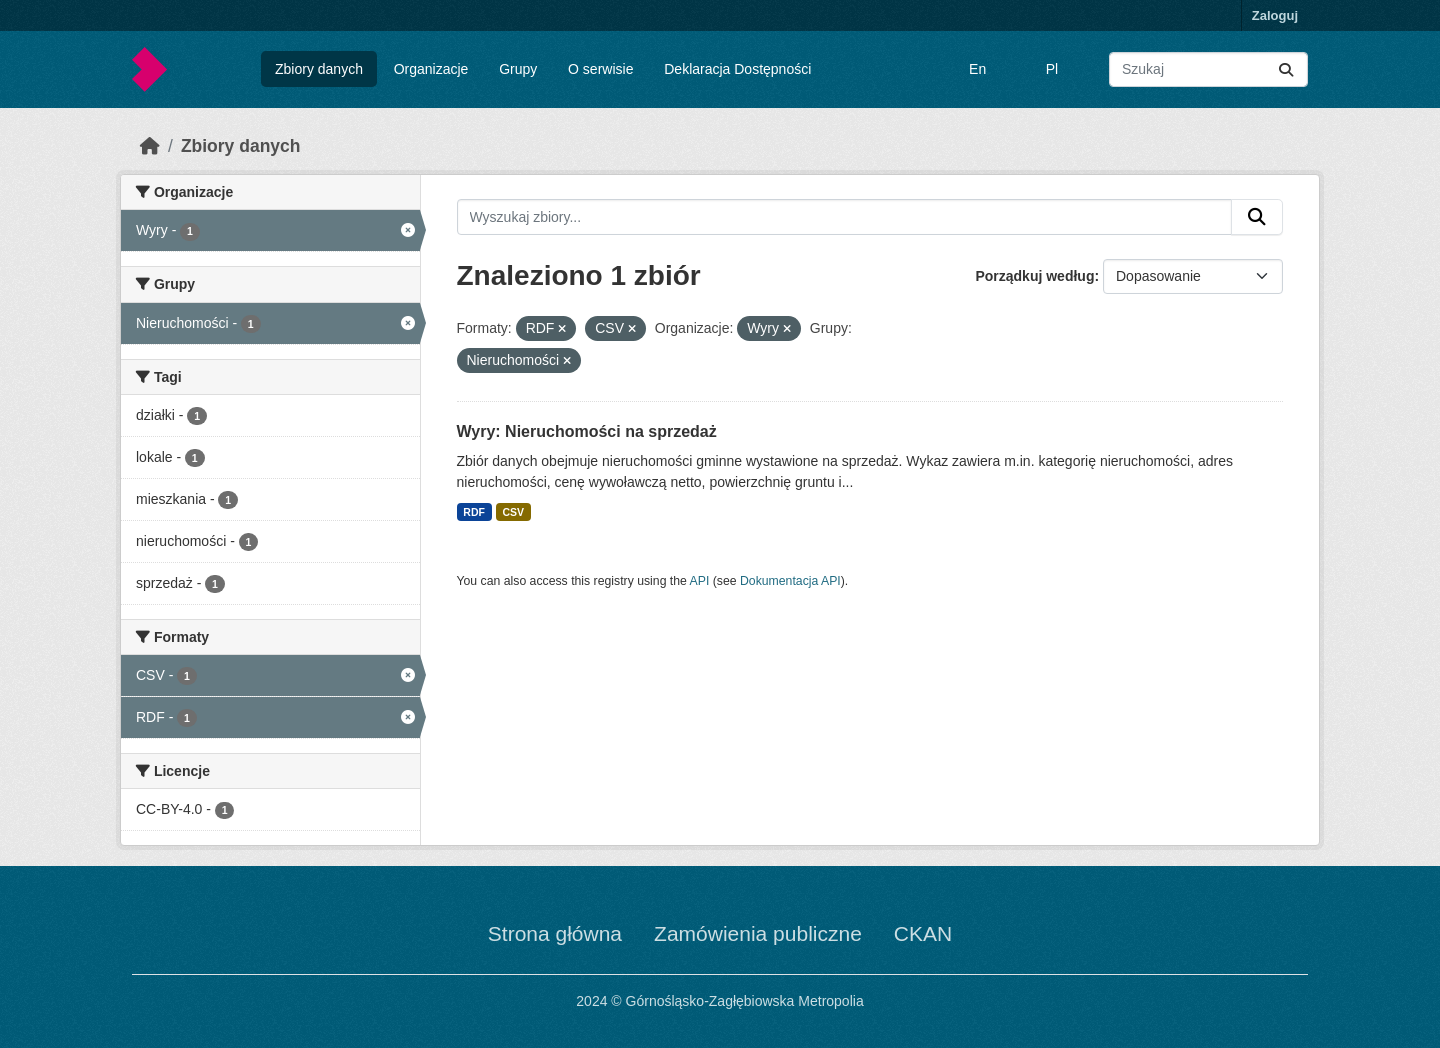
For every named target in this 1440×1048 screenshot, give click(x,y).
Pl (1052, 69)
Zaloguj (1275, 15)
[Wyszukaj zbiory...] (1208, 69)
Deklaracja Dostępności (737, 69)
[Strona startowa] (150, 146)
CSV (513, 512)
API (700, 581)
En (977, 69)
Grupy (518, 69)
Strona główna (555, 933)
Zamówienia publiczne (758, 933)
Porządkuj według (1034, 276)
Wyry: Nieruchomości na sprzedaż (587, 431)
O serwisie (600, 69)
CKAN (923, 933)
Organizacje (431, 69)
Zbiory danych (319, 69)
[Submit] (1286, 69)
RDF (474, 512)
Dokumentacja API (790, 581)
